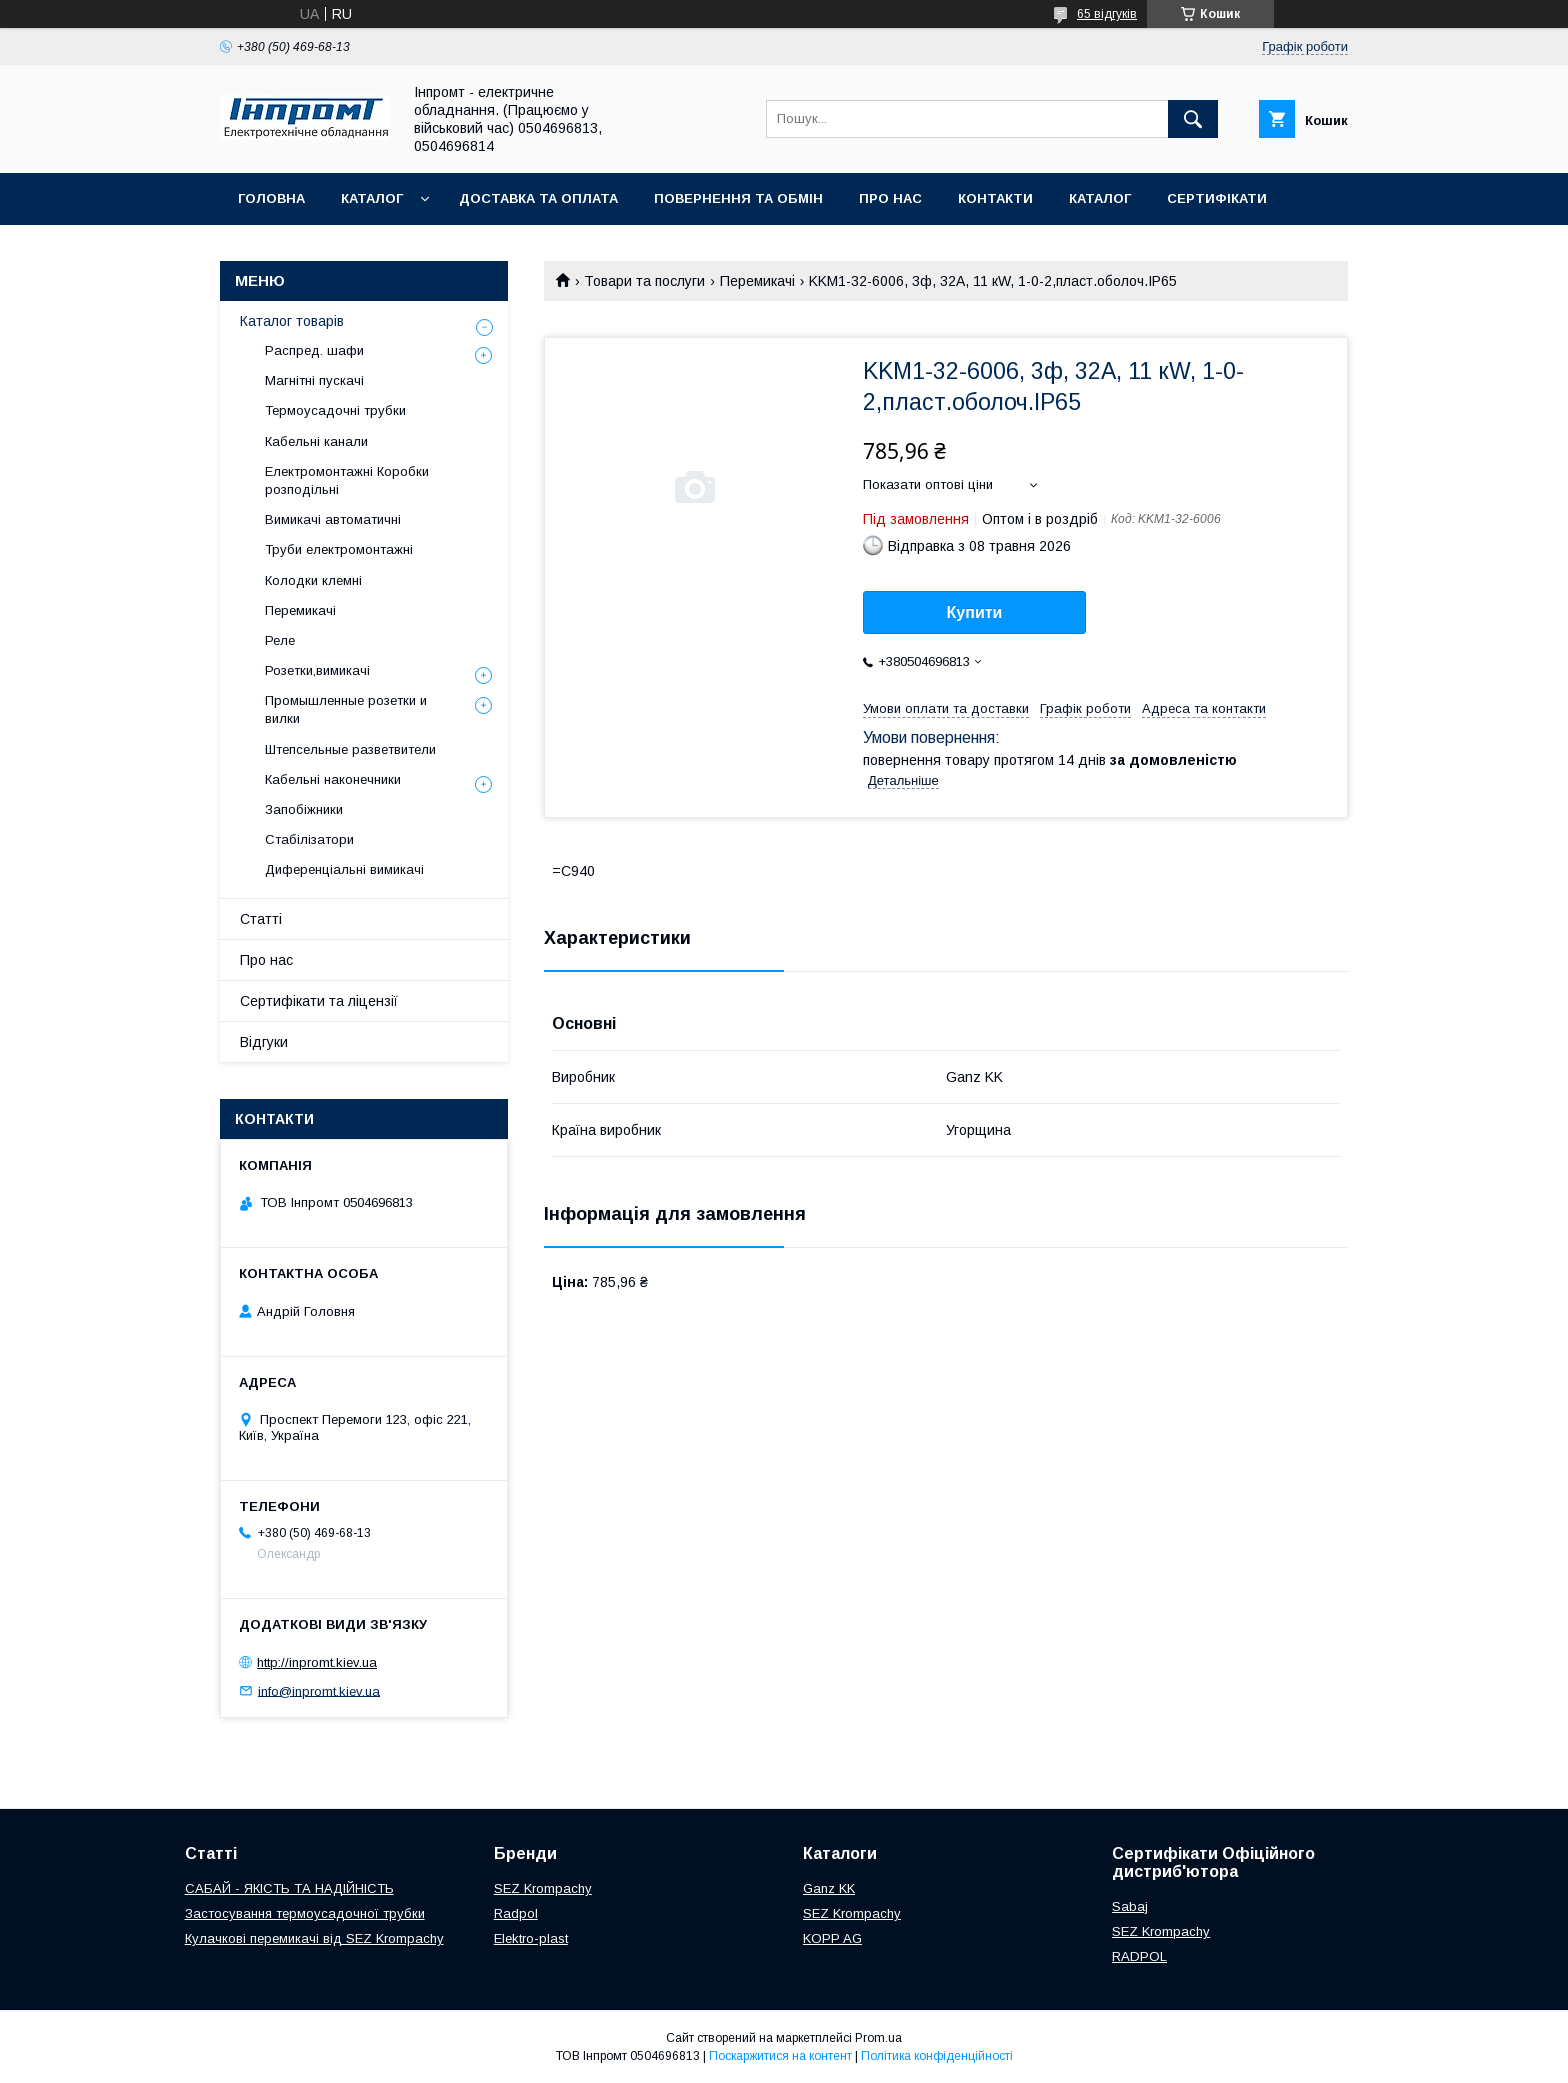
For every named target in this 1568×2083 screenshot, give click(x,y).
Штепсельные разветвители (350, 749)
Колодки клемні (313, 580)
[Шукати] (1193, 119)
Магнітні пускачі (314, 380)
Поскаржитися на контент (780, 2056)
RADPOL (1139, 1956)
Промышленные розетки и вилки (346, 709)
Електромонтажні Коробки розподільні (347, 480)
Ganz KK (829, 1888)
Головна (271, 198)
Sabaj (1130, 1906)
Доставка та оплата (538, 198)
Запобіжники (304, 809)
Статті (261, 919)
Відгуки (264, 1042)
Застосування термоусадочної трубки (305, 1913)
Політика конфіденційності (937, 2056)
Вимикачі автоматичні (333, 519)
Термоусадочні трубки (335, 410)
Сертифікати (1217, 198)
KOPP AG (832, 1938)
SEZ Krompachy (543, 1888)
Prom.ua (878, 2038)
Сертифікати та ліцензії (319, 1001)
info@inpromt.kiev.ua (319, 1690)
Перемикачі (757, 281)
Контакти (995, 198)
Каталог (372, 198)
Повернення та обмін (738, 198)
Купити (975, 612)
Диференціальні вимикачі (344, 869)
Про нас (890, 198)
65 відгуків (1107, 14)
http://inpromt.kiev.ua (317, 1662)
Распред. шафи (314, 350)
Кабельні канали (316, 441)
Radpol (516, 1913)
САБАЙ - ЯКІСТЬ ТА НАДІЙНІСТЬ (289, 1888)
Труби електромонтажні (339, 549)
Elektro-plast (531, 1938)
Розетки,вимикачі (317, 670)
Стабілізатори (309, 839)
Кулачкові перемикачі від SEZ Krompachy (314, 1938)
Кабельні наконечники (333, 779)
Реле (280, 640)
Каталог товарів (292, 321)
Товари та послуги (644, 281)
